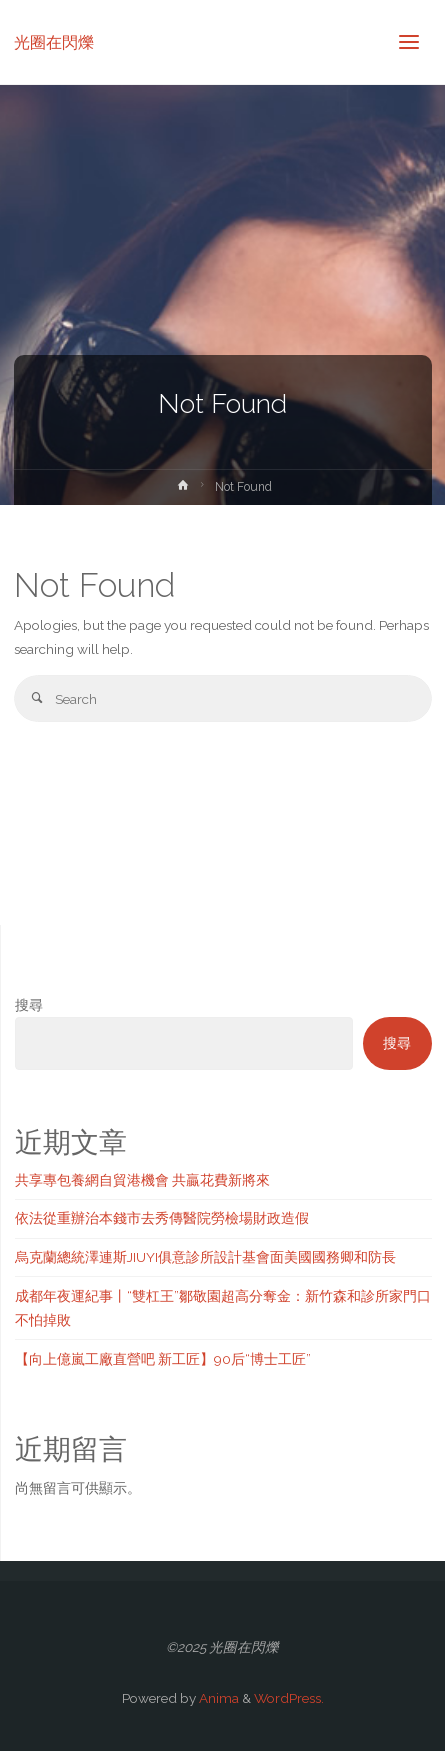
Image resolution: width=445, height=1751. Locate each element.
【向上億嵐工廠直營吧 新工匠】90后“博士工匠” (163, 1359)
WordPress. (289, 1698)
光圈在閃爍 (54, 41)
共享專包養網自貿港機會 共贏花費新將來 (142, 1180)
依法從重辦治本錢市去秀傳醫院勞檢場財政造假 (162, 1218)
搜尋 (29, 1005)
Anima (217, 1698)
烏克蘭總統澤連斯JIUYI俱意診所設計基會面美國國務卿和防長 (205, 1257)
